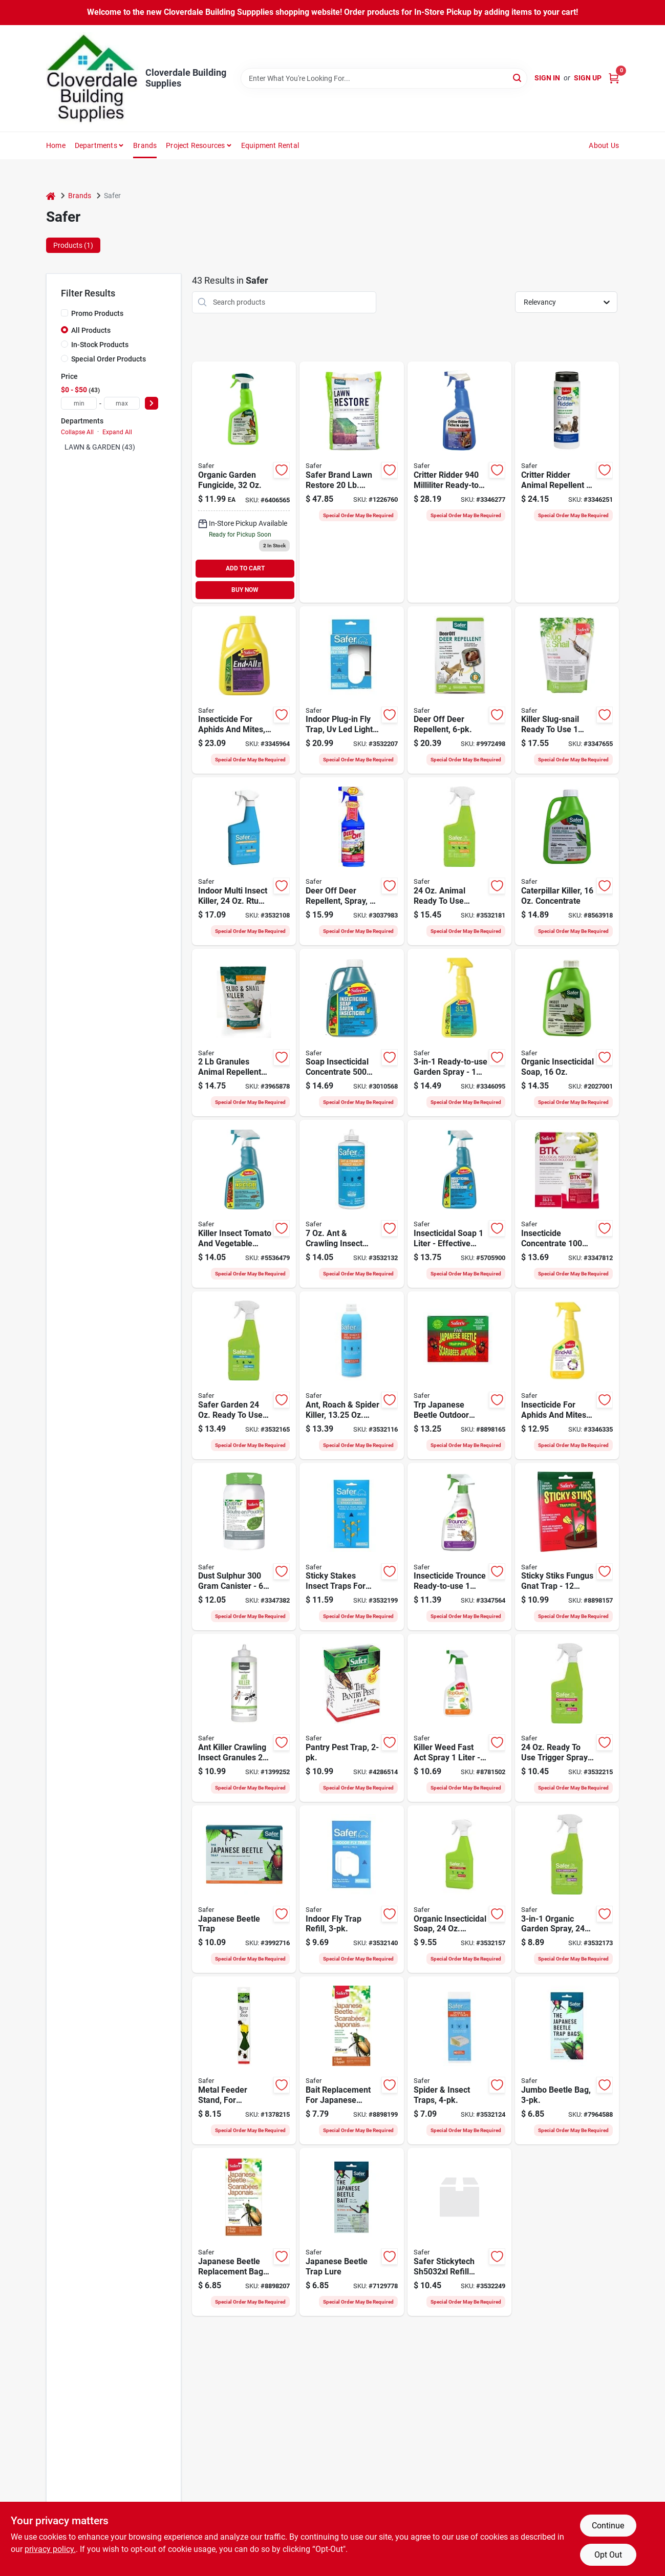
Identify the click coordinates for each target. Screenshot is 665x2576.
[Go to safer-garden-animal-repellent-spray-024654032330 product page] (459, 861)
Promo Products (97, 313)
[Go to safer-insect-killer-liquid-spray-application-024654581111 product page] (351, 1375)
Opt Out (608, 2555)
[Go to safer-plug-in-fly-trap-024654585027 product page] (351, 690)
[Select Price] (151, 403)
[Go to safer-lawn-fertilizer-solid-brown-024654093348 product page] (351, 482)
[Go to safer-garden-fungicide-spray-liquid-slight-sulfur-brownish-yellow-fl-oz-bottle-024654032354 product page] (567, 1718)
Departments (96, 145)
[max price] (122, 403)
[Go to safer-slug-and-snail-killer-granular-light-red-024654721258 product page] (244, 1033)
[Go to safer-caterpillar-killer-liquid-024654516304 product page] (567, 861)
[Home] (50, 195)
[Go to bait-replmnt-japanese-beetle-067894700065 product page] (351, 2060)
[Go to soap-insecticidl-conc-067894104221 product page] (351, 1033)
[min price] (79, 403)
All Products (91, 330)
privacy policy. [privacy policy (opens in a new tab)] (50, 2549)
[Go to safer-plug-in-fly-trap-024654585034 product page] (351, 1889)
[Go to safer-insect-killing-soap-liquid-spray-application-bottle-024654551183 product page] (567, 1033)
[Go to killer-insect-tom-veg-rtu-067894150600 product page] (244, 1204)
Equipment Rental (270, 145)
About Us (604, 145)
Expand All (117, 432)
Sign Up (588, 78)
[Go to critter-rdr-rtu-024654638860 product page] (459, 482)
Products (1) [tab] (73, 245)
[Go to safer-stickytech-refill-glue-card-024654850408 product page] (459, 2232)
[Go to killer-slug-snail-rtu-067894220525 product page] (567, 690)
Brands (145, 145)
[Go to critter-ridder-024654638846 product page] (567, 482)
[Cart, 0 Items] (614, 78)
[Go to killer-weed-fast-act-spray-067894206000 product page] (459, 1718)
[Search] (517, 77)
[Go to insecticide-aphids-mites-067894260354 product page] (244, 690)
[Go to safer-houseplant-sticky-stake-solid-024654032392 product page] (351, 1547)
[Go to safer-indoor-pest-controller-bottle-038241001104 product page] (244, 861)
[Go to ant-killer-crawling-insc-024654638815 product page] (244, 1718)
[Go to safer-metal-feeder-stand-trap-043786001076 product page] (244, 2060)
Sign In (547, 78)
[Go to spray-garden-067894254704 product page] (459, 1033)
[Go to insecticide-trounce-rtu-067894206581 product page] (459, 1547)
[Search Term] (384, 78)
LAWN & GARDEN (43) (100, 447)
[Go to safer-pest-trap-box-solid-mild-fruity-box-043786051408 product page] (351, 1718)
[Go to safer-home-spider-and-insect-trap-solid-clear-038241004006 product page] (459, 2060)
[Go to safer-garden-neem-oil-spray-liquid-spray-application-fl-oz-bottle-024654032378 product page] (244, 1375)
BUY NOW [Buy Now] (245, 589)
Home (56, 145)
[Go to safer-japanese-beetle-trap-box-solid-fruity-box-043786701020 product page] (244, 1889)
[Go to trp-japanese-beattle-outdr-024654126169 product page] (459, 1375)
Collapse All (77, 432)
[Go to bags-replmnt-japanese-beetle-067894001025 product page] (244, 2232)
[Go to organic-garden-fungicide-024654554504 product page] (244, 482)
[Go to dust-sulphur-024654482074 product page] (244, 1547)
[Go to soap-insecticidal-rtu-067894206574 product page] (459, 1204)
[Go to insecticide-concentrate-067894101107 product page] (567, 1204)
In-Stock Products (99, 344)
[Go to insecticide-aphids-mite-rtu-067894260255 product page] (567, 1375)
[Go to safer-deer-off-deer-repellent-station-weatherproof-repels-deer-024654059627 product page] (459, 690)
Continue (608, 2525)
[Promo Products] (64, 312)
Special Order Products (108, 358)
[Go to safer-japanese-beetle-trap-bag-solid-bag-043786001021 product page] (567, 2060)
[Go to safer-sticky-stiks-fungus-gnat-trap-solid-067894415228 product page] (567, 1547)
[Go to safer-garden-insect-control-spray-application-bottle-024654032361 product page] (459, 1889)
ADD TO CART (245, 568)
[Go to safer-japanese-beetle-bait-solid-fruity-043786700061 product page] (351, 2232)
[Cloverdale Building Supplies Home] (92, 78)
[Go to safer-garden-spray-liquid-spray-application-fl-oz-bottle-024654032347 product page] (567, 1889)
